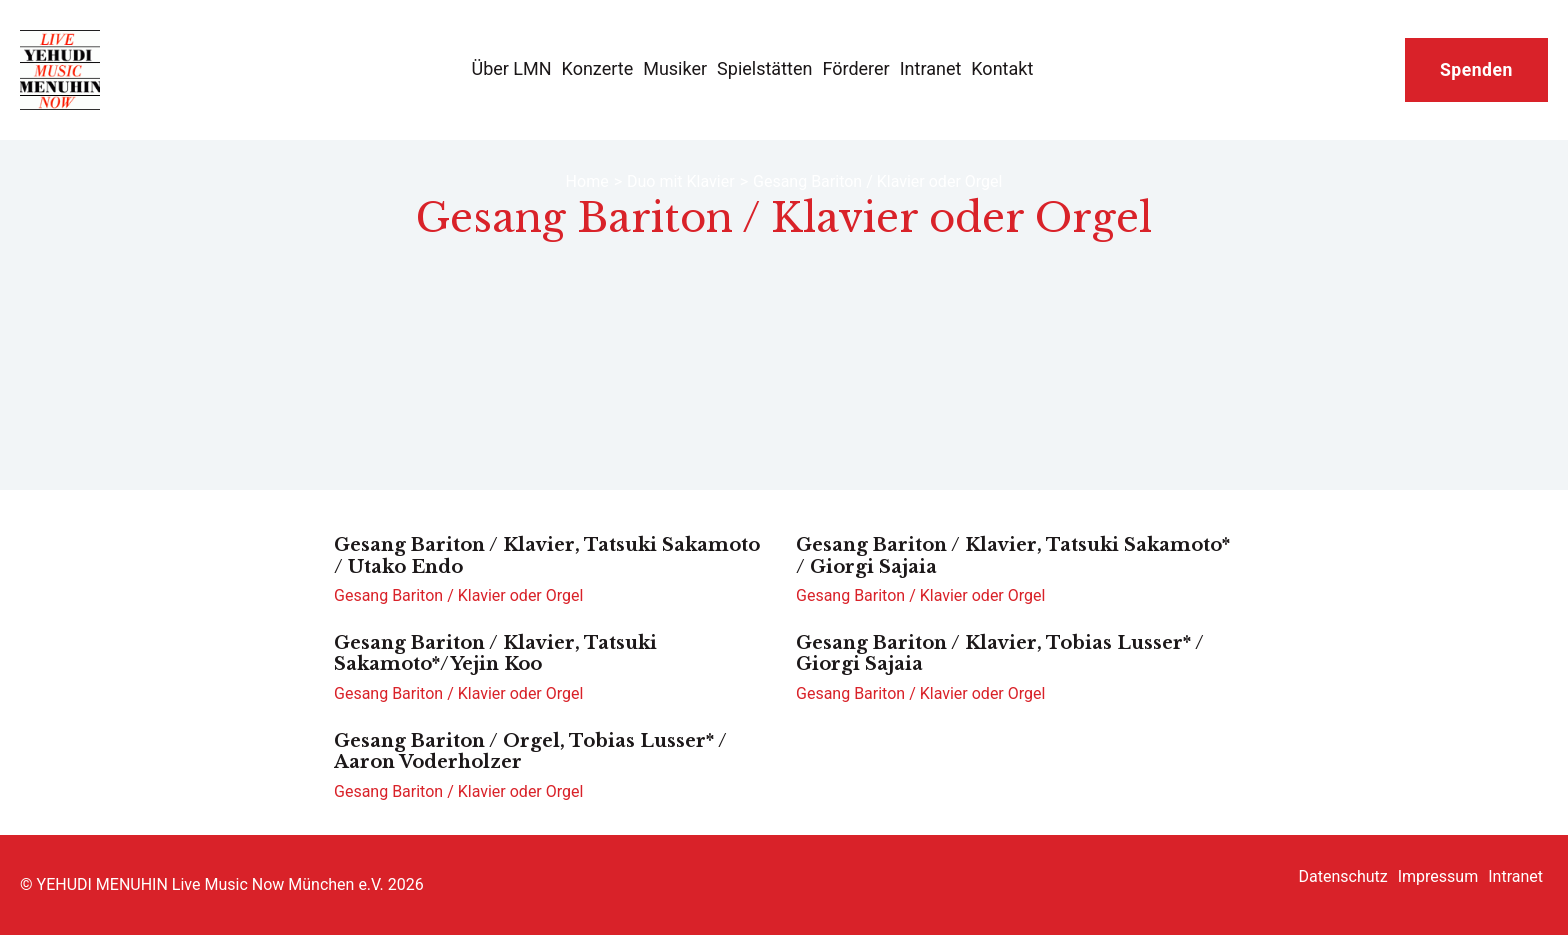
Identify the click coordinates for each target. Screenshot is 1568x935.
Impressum (1438, 876)
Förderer (855, 68)
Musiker (675, 68)
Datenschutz (1343, 876)
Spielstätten (764, 68)
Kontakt (1002, 68)
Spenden (1476, 70)
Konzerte (598, 68)
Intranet (931, 68)
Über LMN (511, 68)
